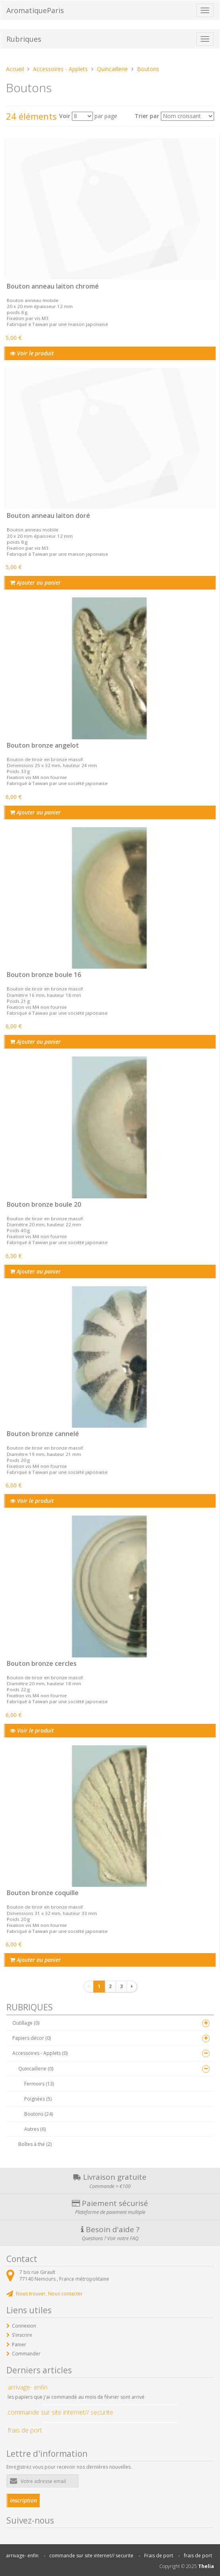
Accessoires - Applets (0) (40, 2053)
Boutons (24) (38, 2114)
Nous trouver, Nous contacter (49, 2293)
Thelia (206, 2566)
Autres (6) (35, 2129)
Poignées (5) (38, 2098)
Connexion (24, 2325)
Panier (19, 2344)
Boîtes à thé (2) (35, 2144)
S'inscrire (22, 2335)
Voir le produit (32, 353)
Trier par (147, 116)
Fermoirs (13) (39, 2083)
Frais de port (158, 2555)
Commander (26, 2353)
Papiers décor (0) (31, 2038)
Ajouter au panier (35, 582)
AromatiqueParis (35, 10)
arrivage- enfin (22, 2555)
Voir (64, 116)
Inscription (23, 2500)
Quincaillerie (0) (35, 2068)
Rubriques (23, 39)
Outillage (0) (25, 2023)
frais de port (198, 2555)
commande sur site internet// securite (91, 2555)
